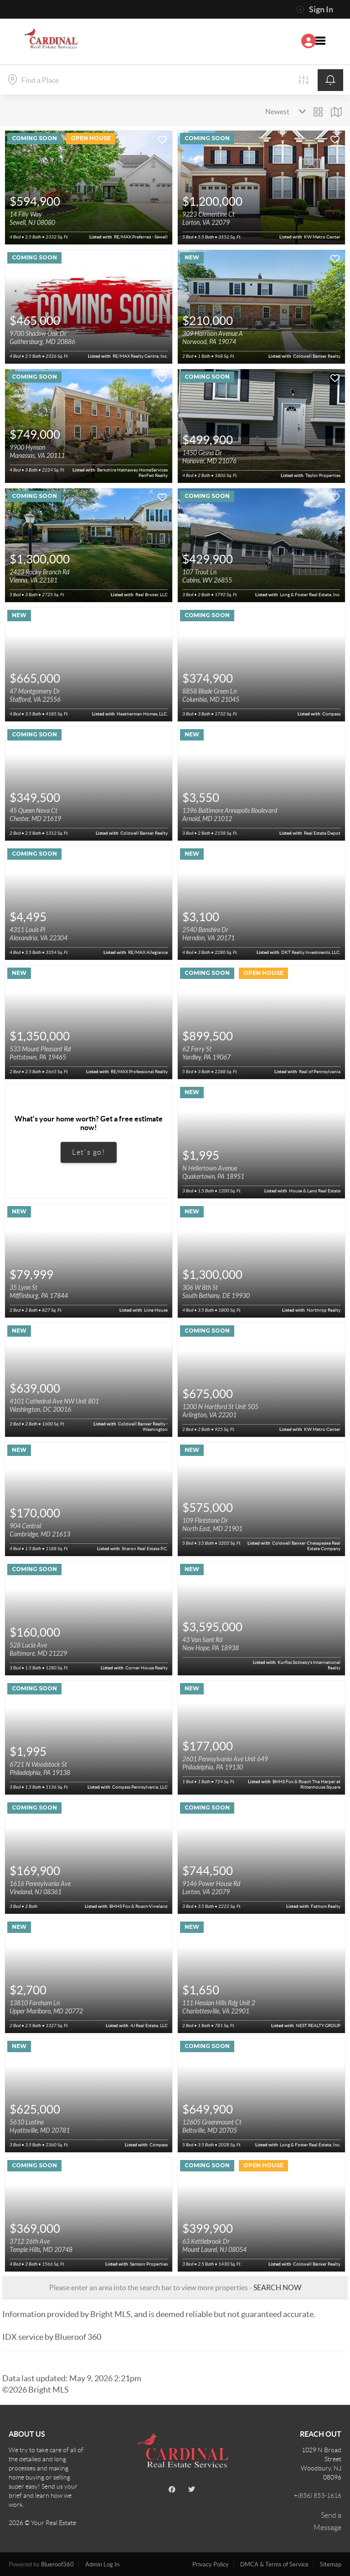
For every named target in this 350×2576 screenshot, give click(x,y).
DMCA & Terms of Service (274, 2564)
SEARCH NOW (277, 2287)
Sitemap (330, 2564)
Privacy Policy (210, 2564)
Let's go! (88, 1152)
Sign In (314, 9)
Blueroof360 (57, 2564)
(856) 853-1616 (319, 2495)
